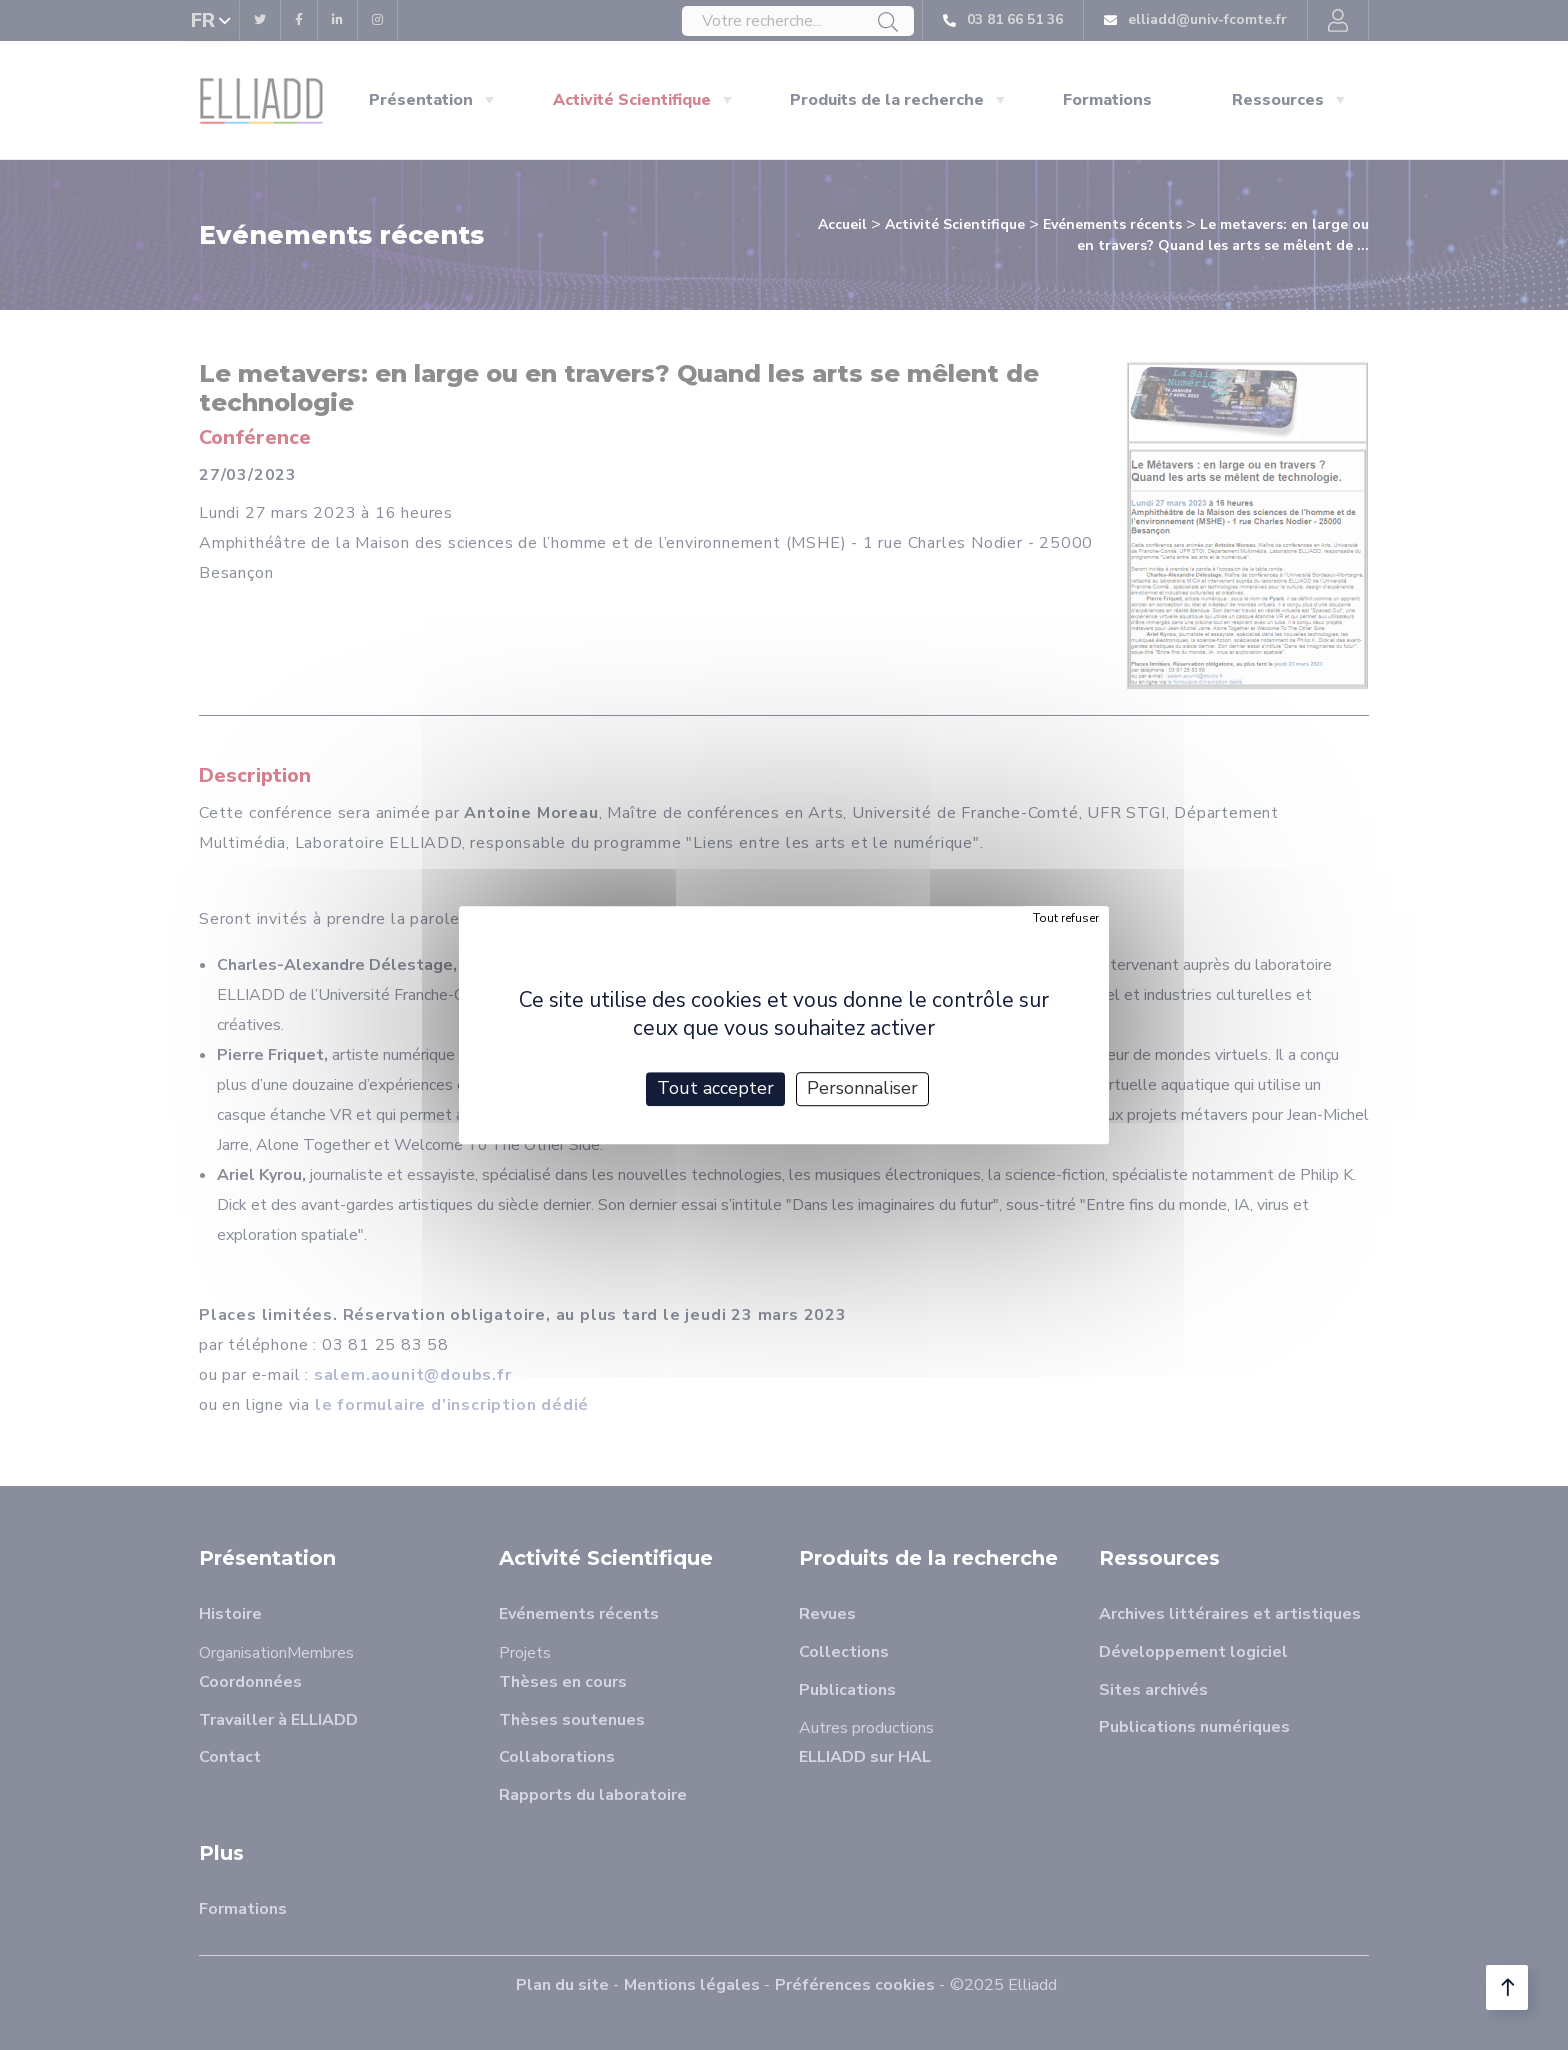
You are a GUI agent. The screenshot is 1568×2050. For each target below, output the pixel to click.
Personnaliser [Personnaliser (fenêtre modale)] (862, 1088)
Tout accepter (715, 1088)
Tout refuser (1066, 918)
